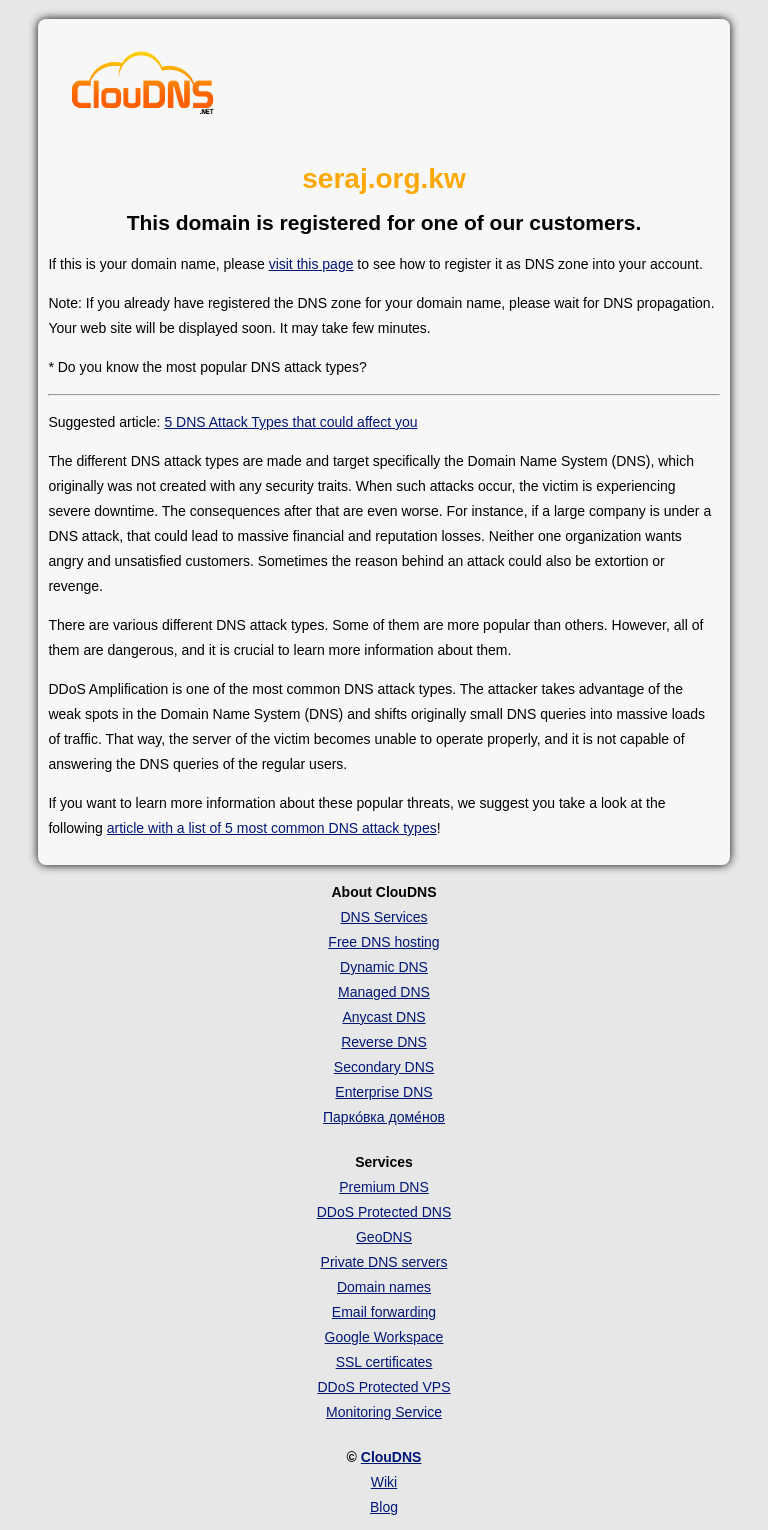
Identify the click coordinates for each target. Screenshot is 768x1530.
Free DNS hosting (383, 942)
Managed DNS (384, 992)
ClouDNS (391, 1457)
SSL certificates (384, 1362)
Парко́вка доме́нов (384, 1117)
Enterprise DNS (383, 1092)
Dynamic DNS (384, 967)
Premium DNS (383, 1187)
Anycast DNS (383, 1017)
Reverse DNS (384, 1042)
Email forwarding (384, 1312)
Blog (384, 1507)
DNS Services (383, 917)
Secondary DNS (384, 1067)
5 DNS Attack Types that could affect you (290, 422)
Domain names (384, 1287)
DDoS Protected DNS (384, 1212)
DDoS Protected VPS (383, 1387)
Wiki (384, 1482)
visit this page (311, 264)
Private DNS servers (384, 1262)
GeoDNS (384, 1237)
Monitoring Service (384, 1412)
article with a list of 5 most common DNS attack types (272, 828)
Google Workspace (384, 1337)
